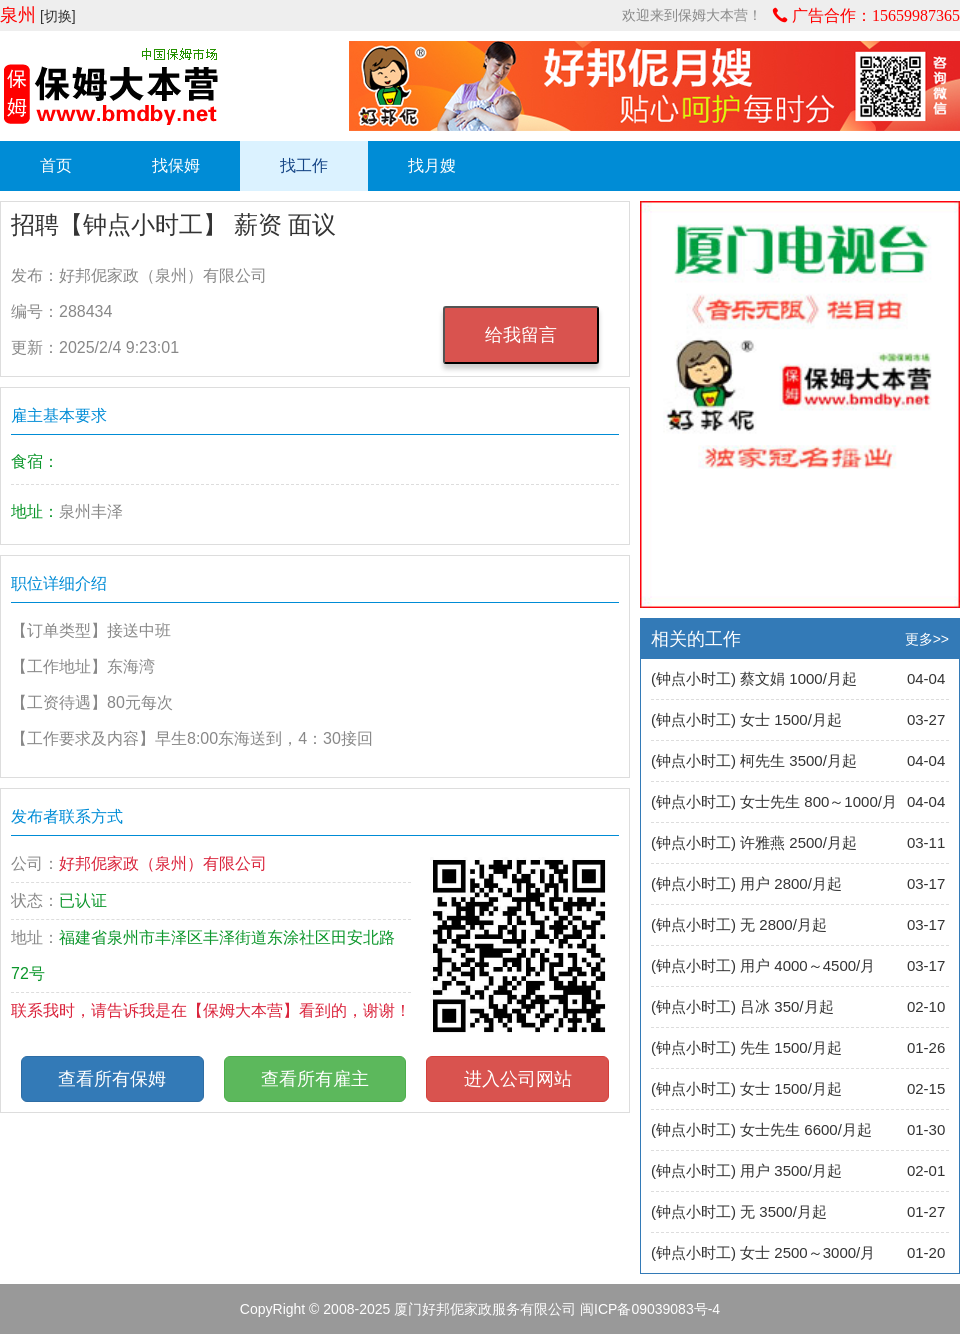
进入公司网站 (518, 1079)
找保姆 (176, 165)
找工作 (304, 165)
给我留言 (521, 335)
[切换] (58, 16)
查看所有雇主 (315, 1079)
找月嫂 (432, 165)
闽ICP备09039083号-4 (650, 1309)
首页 (56, 165)
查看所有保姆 (112, 1079)
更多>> (927, 639)
